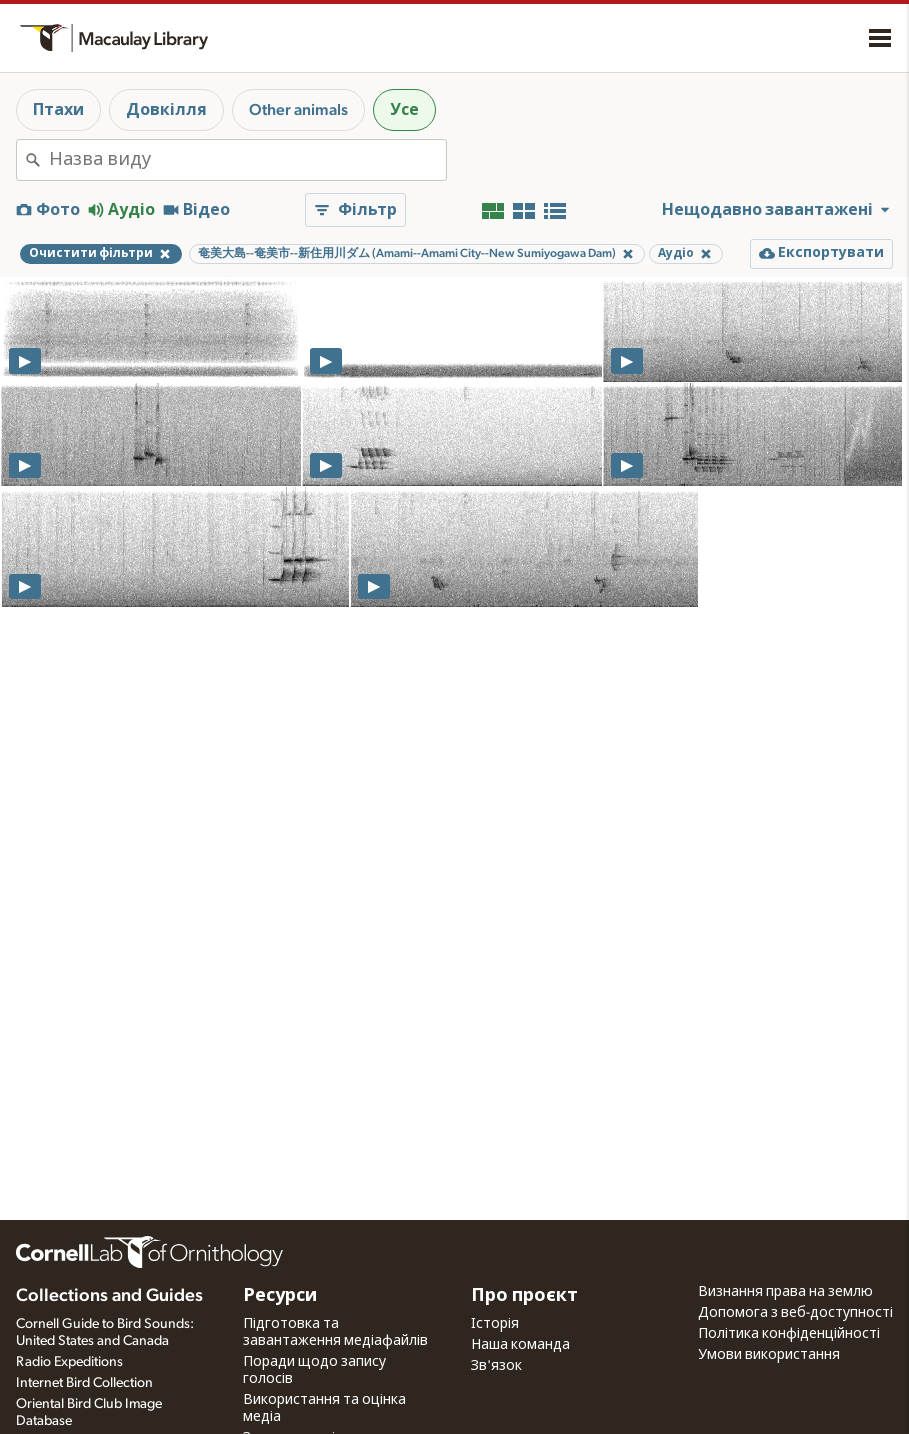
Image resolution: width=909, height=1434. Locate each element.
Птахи (58, 110)
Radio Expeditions (69, 1362)
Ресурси (280, 1296)
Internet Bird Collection (84, 1383)
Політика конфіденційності (789, 1334)
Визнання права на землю (785, 1292)
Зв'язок (496, 1366)
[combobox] (247, 160)
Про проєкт (524, 1296)
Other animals (298, 110)
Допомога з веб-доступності (795, 1313)
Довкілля (166, 110)
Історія (495, 1324)
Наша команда (520, 1345)
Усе (404, 110)
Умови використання (769, 1355)
